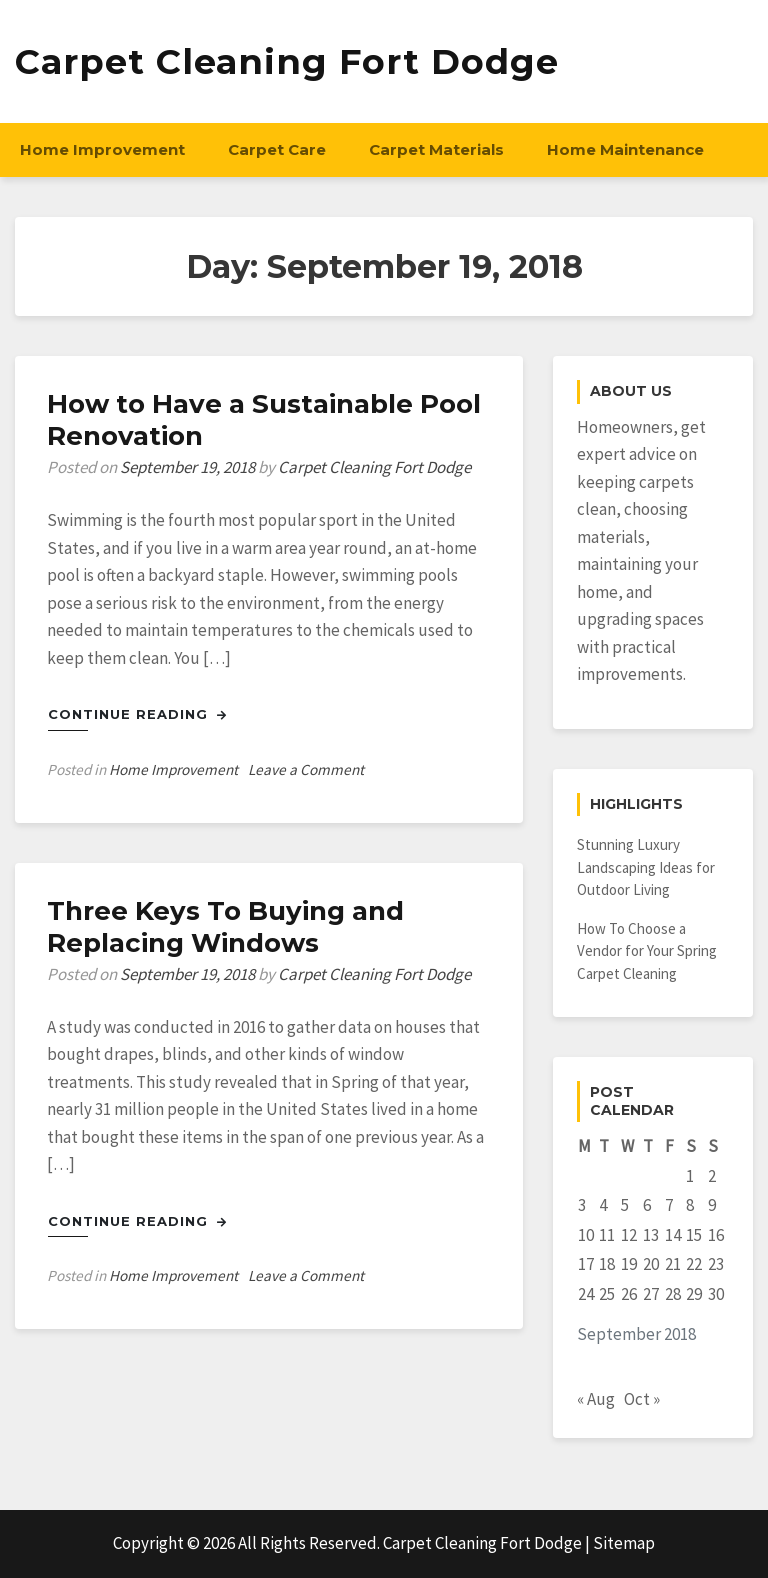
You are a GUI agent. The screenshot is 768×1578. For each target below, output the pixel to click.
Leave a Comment (306, 769)
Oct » (642, 1399)
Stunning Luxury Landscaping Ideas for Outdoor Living (646, 867)
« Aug (596, 1399)
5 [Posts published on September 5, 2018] (625, 1205)
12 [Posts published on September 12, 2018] (629, 1235)
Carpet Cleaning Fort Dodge (287, 61)
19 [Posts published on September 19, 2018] (629, 1264)
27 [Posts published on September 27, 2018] (651, 1294)
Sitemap (624, 1543)
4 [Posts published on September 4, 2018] (603, 1205)
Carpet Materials (436, 149)
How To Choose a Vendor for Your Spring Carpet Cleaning (647, 951)
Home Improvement (102, 149)
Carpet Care (277, 149)
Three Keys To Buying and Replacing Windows (225, 927)
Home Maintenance (625, 149)
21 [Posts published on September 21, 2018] (673, 1264)
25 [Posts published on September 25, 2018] (607, 1294)
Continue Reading (137, 714)
